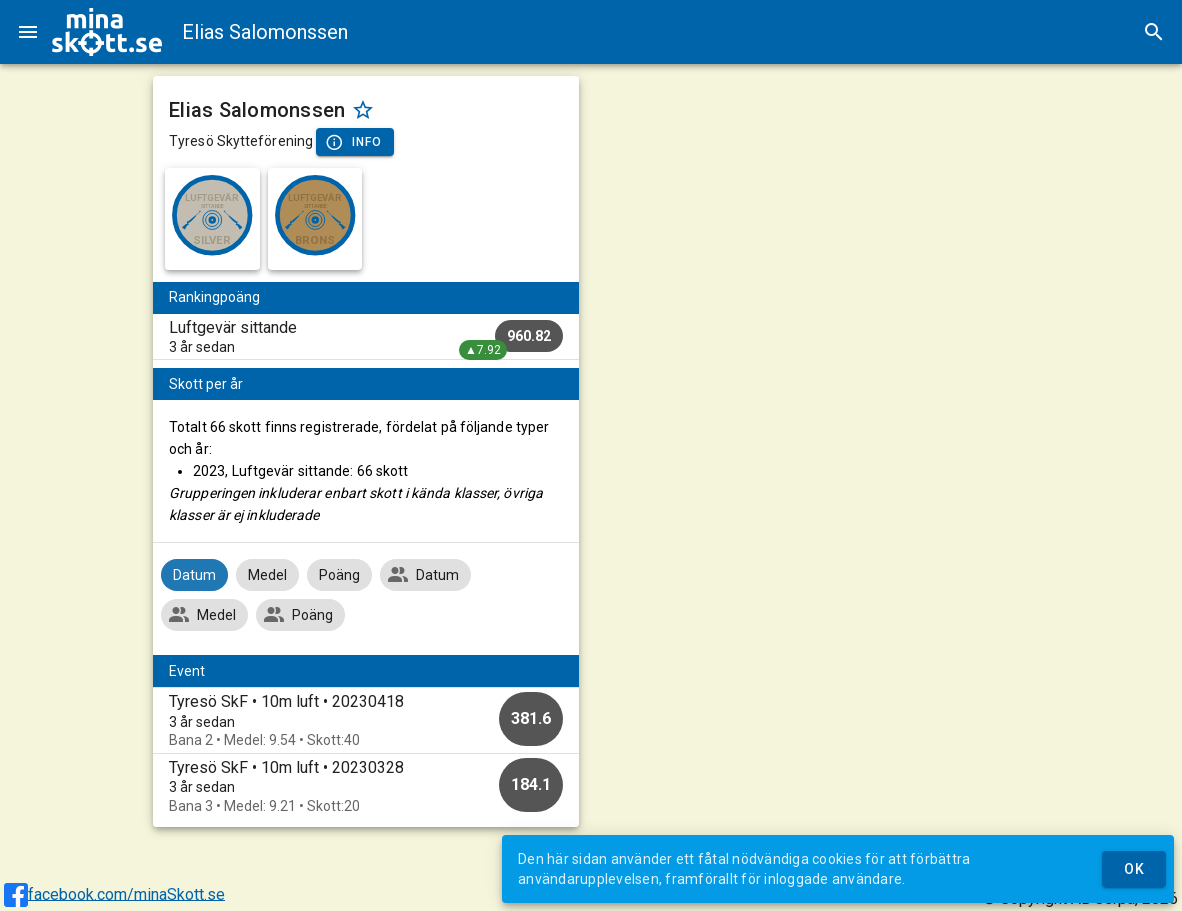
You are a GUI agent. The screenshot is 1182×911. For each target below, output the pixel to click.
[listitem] (366, 337)
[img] (107, 32)
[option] (366, 720)
